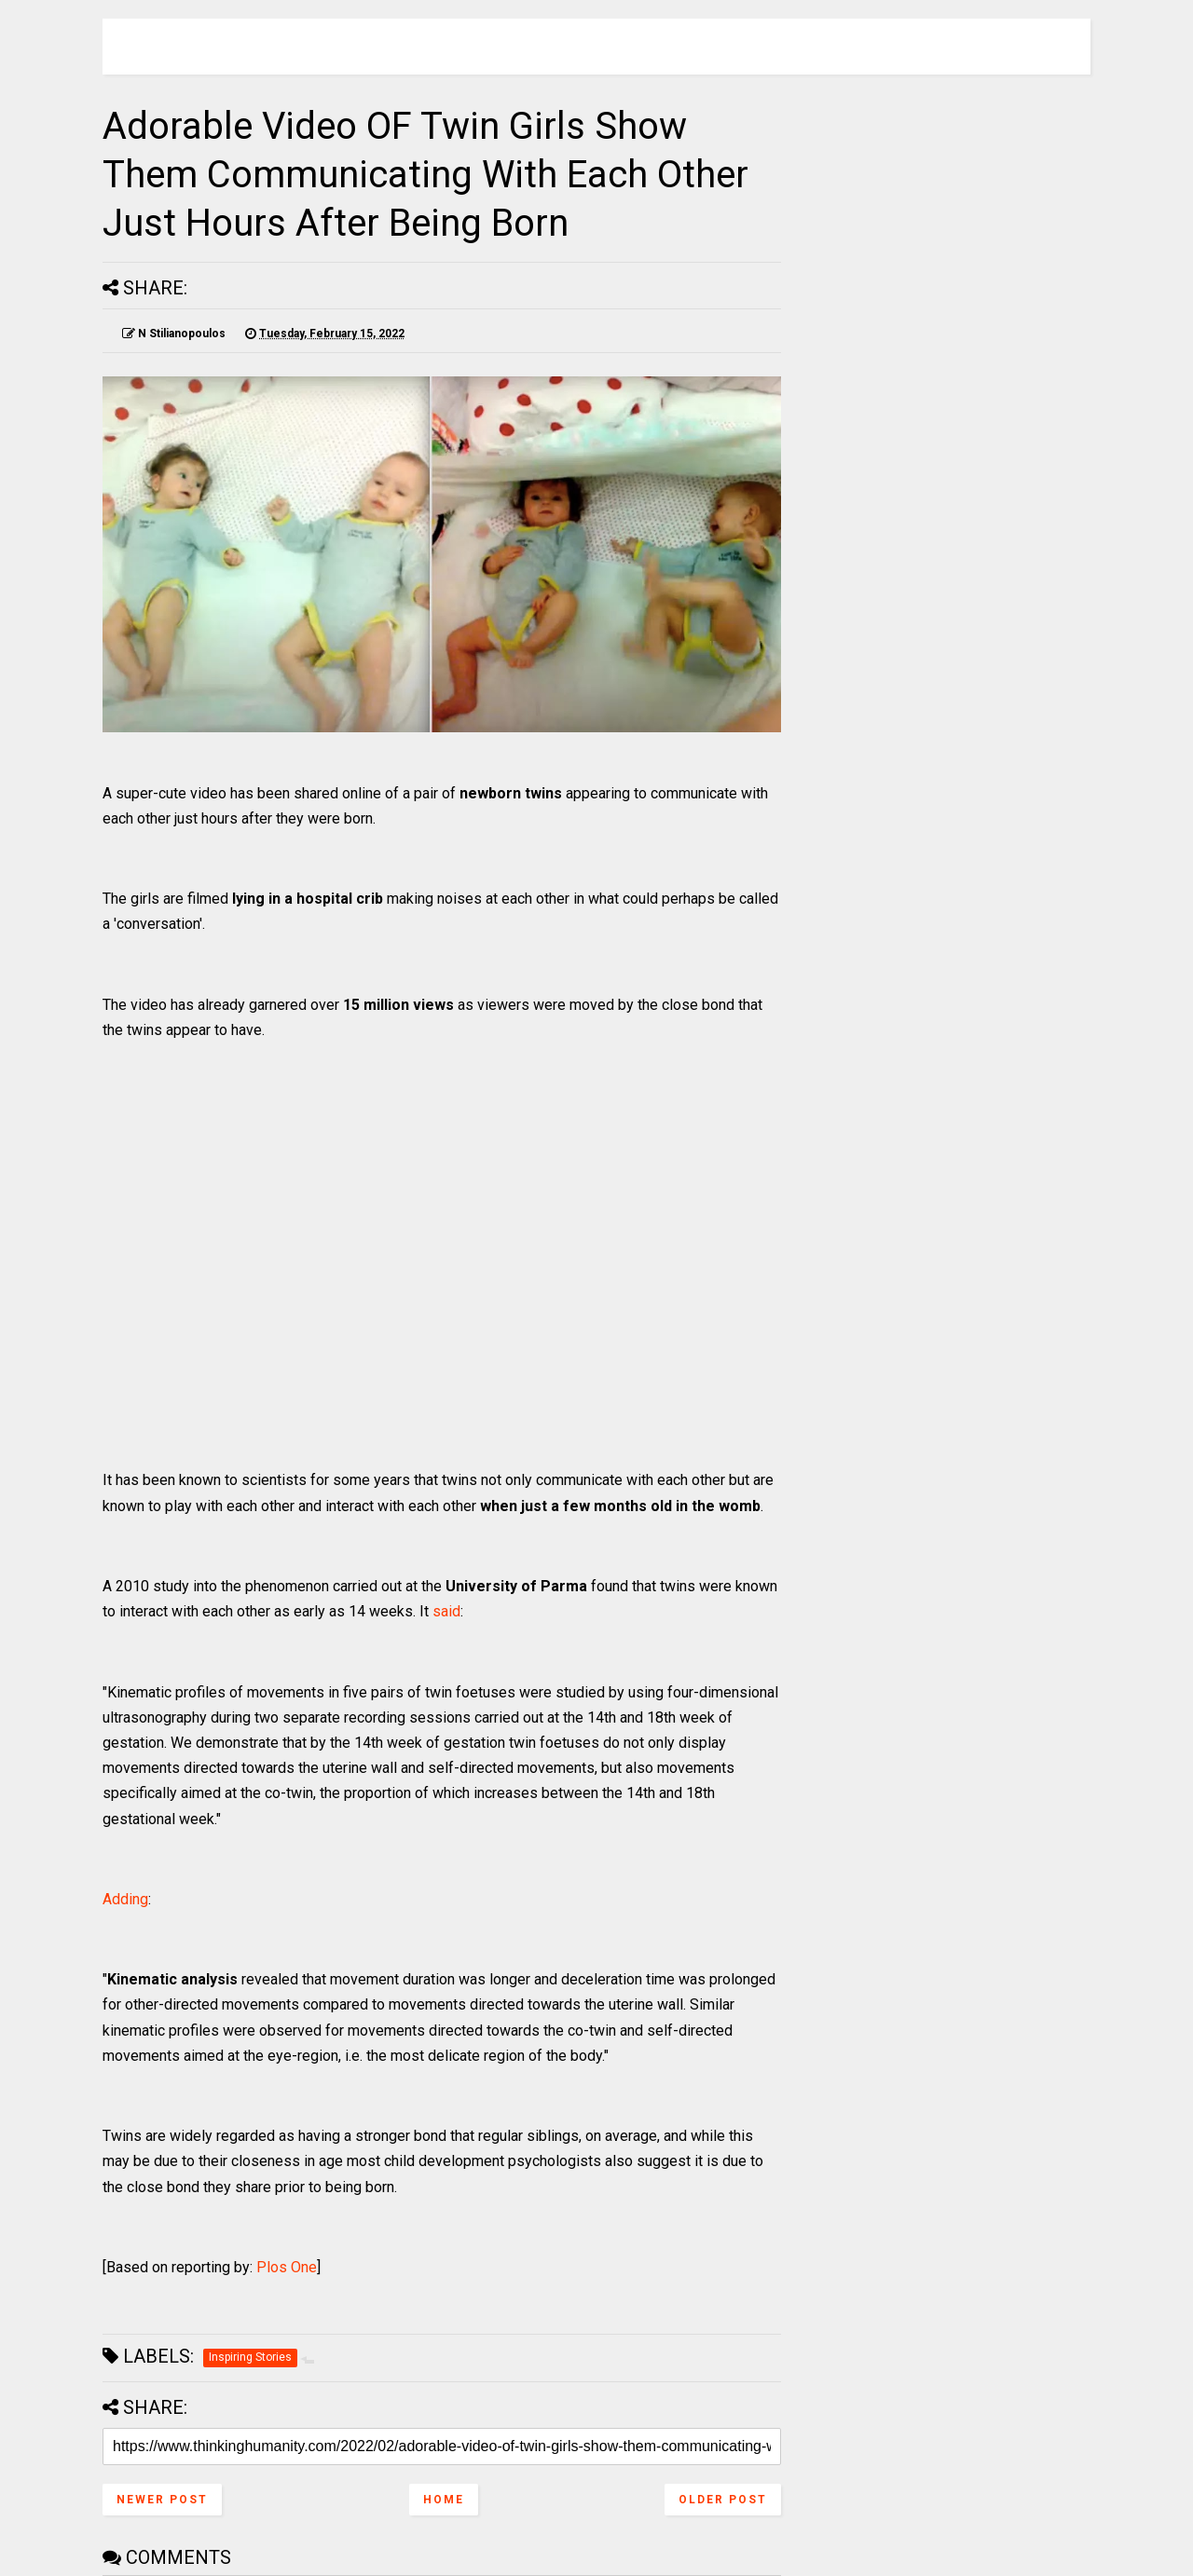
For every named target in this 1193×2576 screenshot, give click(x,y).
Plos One (286, 2267)
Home (443, 2499)
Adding (125, 1899)
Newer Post (162, 2499)
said (446, 1611)
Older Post (723, 2499)
